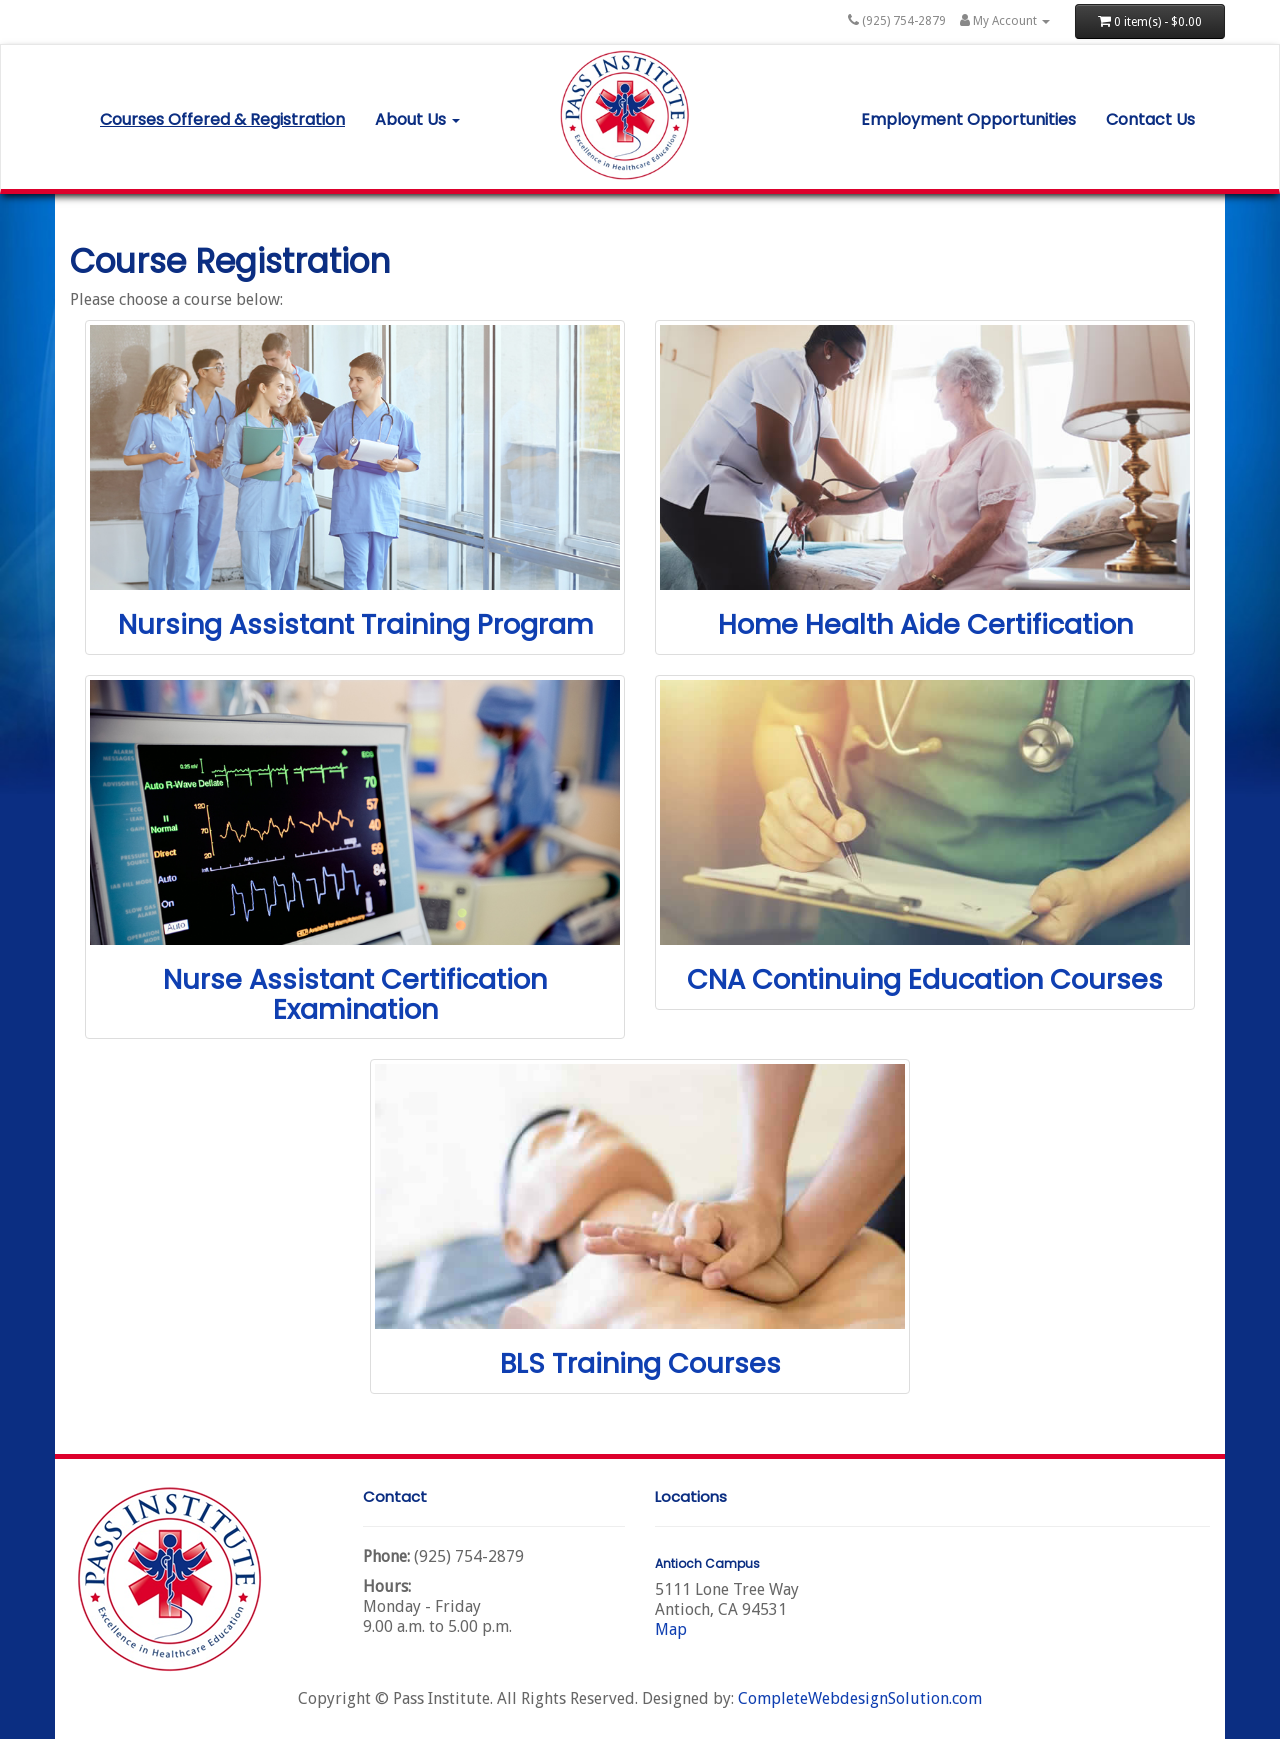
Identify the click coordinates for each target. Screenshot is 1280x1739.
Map (671, 1629)
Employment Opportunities (968, 119)
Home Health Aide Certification (925, 624)
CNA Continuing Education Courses (925, 979)
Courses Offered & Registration (222, 119)
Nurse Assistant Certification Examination (355, 994)
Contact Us (1150, 119)
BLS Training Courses (640, 1363)
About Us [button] (417, 119)
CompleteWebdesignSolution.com (860, 1698)
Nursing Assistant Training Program (355, 624)
